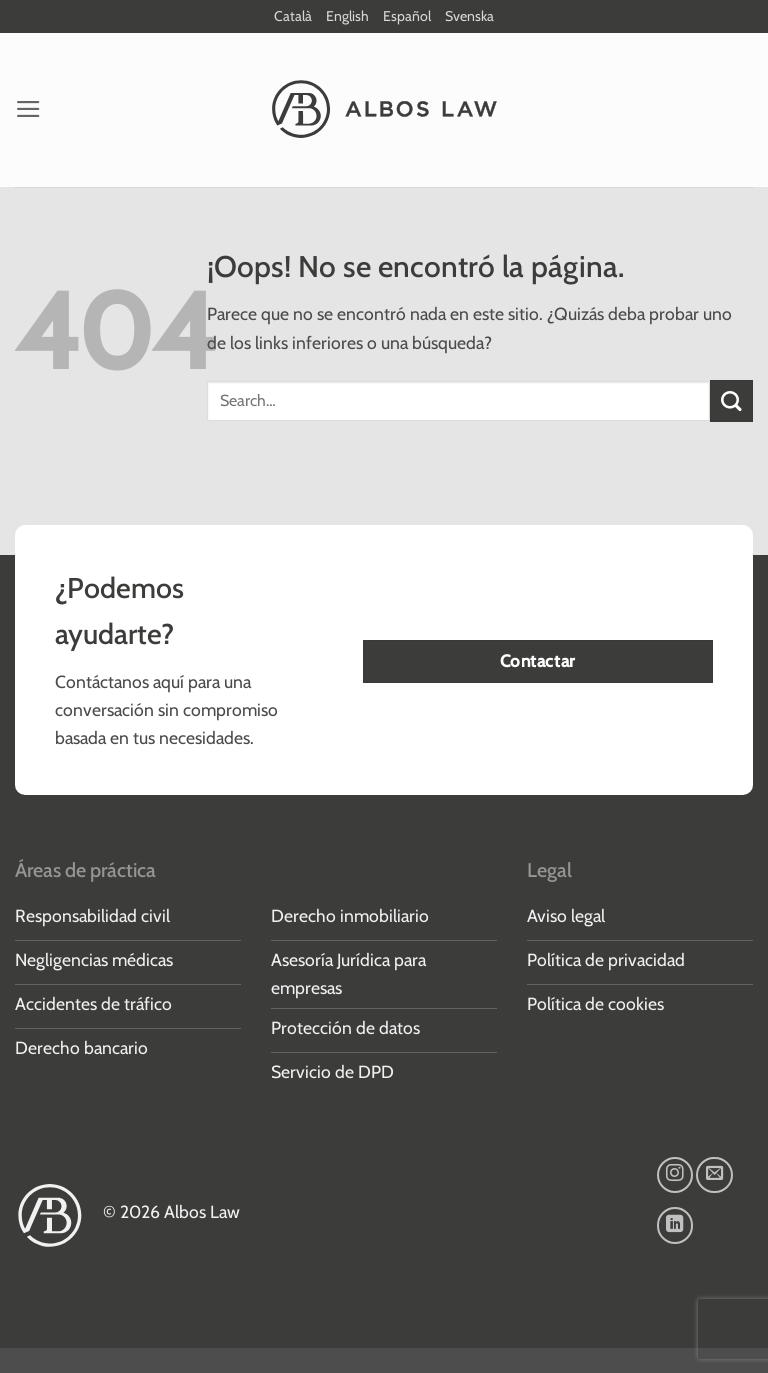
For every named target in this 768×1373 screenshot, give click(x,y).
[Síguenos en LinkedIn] (675, 1225)
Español (407, 16)
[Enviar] (731, 401)
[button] (28, 109)
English (347, 16)
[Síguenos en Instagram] (675, 1175)
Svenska (469, 16)
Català (293, 16)
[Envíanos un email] (714, 1175)
